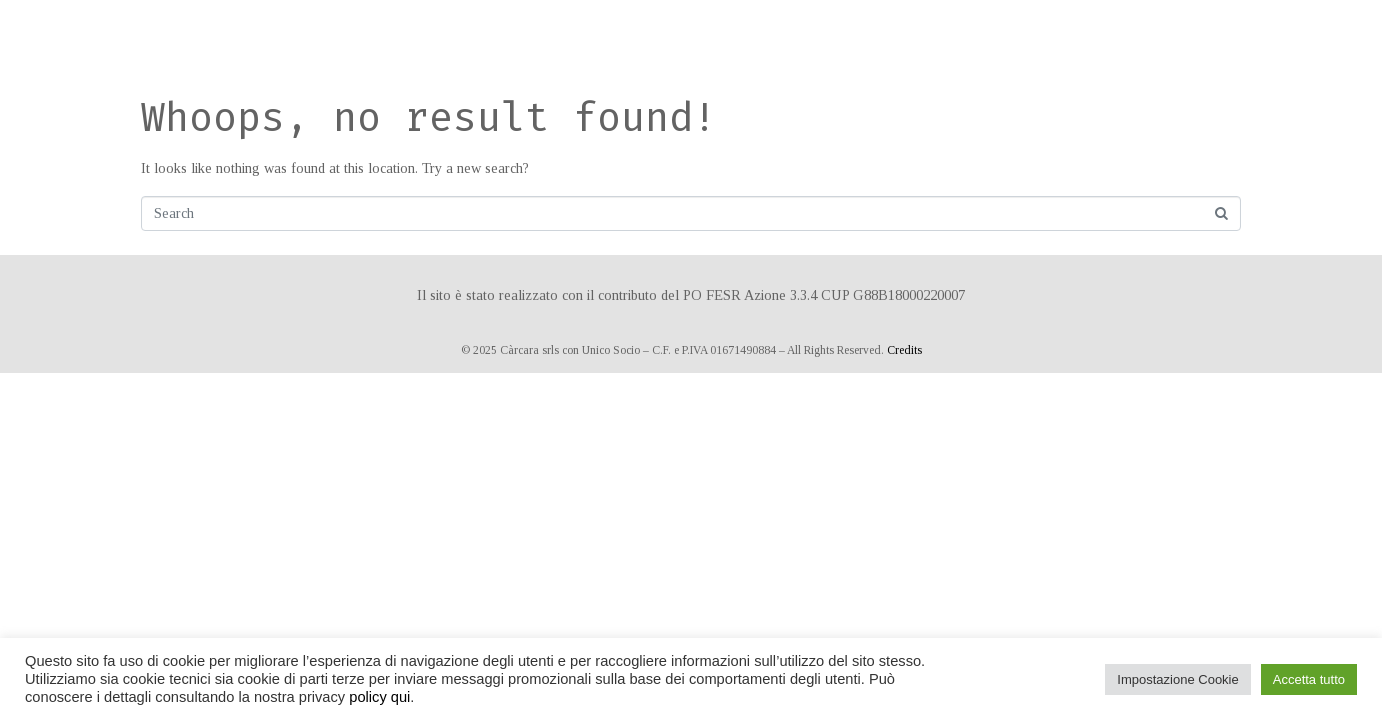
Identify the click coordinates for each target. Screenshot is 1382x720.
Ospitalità (572, 35)
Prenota (828, 35)
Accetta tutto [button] (1309, 679)
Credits (904, 350)
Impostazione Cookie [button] (1177, 679)
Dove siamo (914, 35)
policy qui (379, 697)
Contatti (1004, 35)
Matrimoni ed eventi (706, 35)
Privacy (1082, 35)
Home (498, 35)
